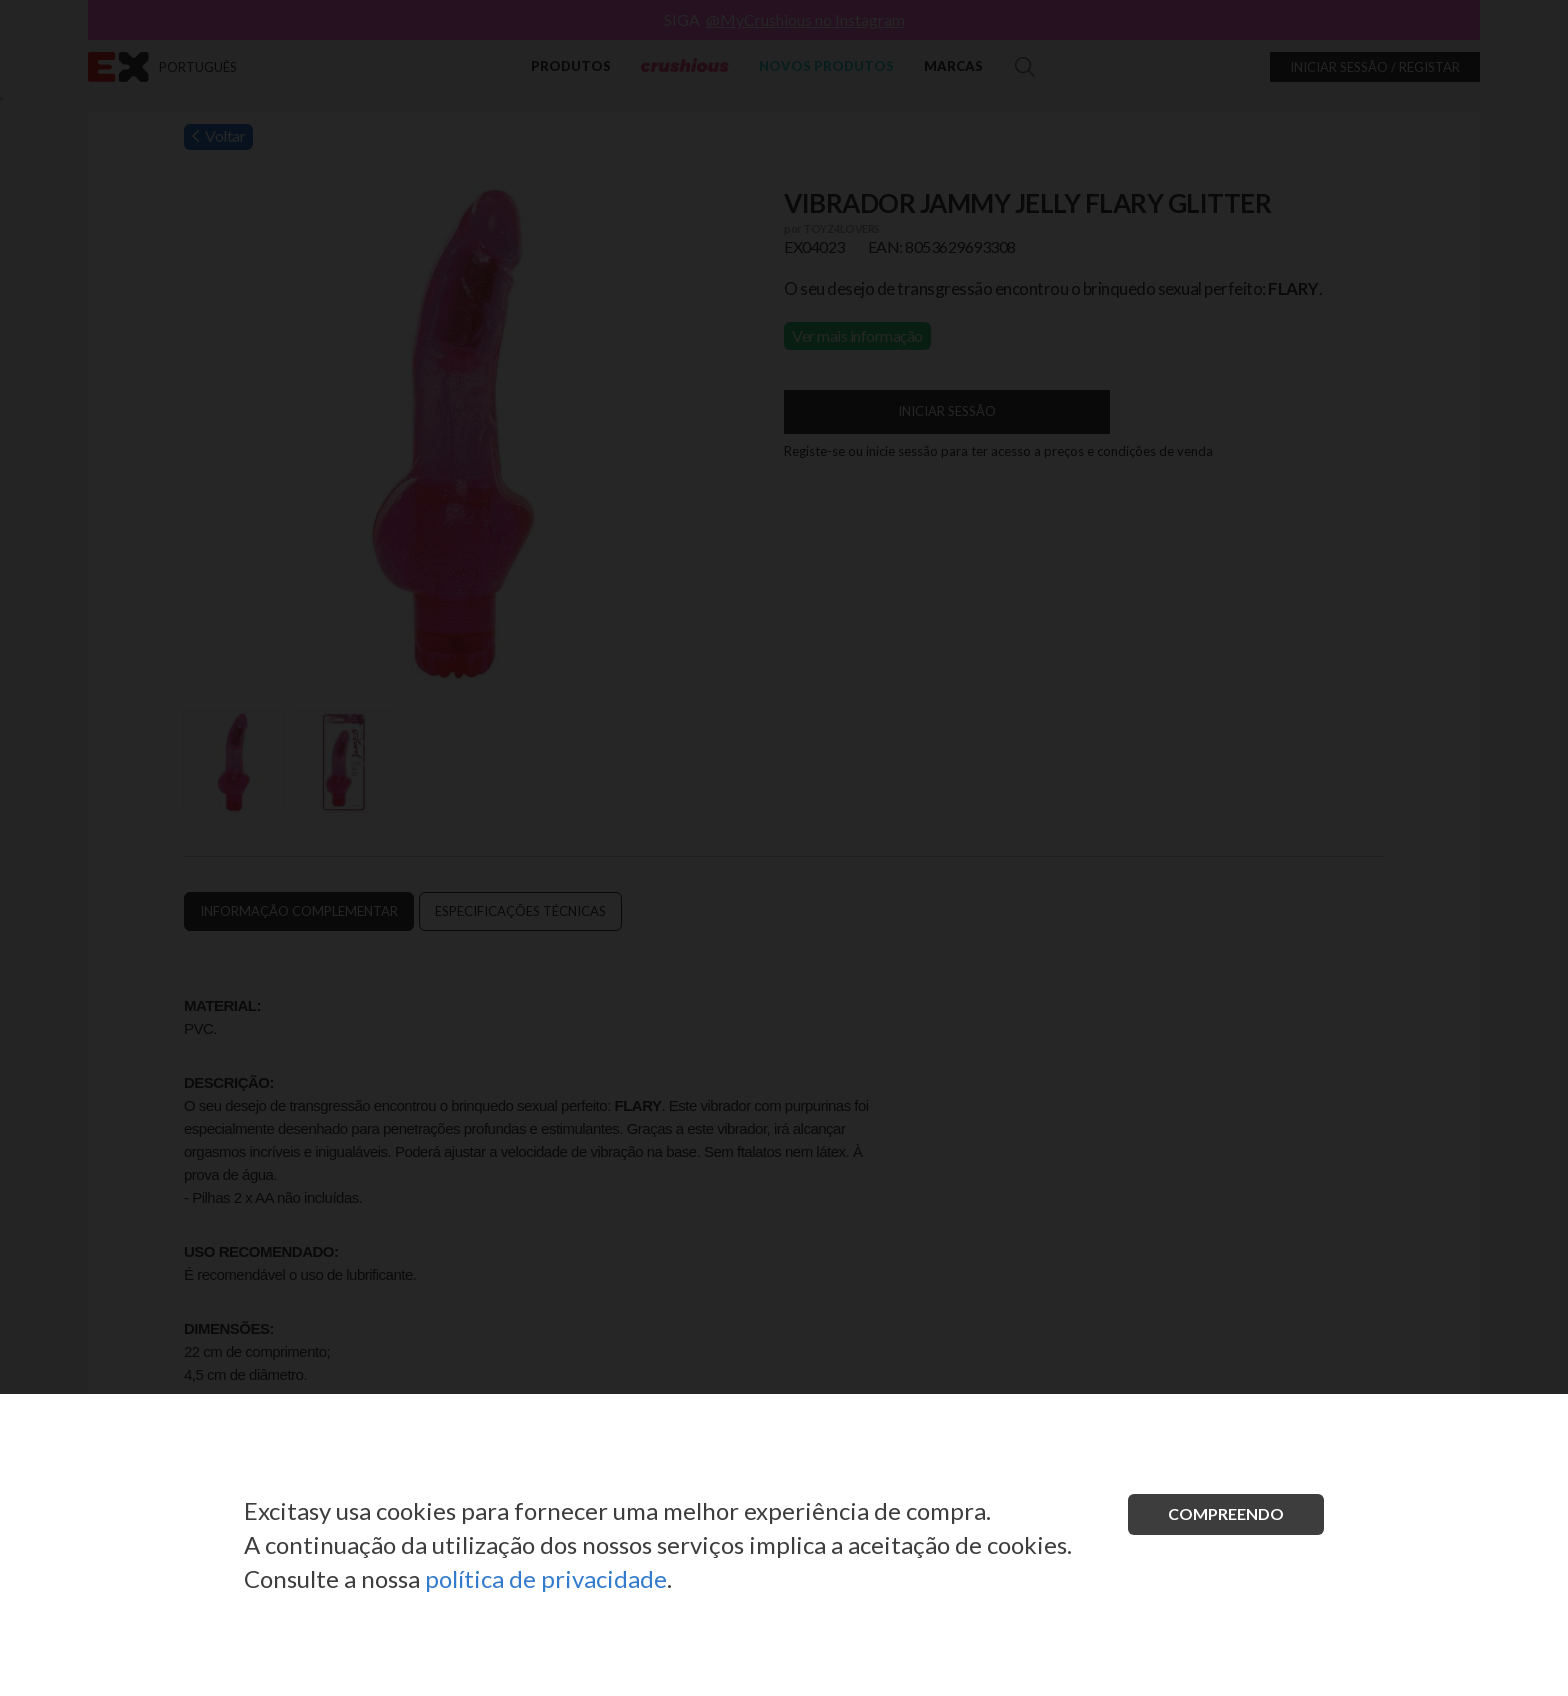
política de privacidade (546, 1578)
